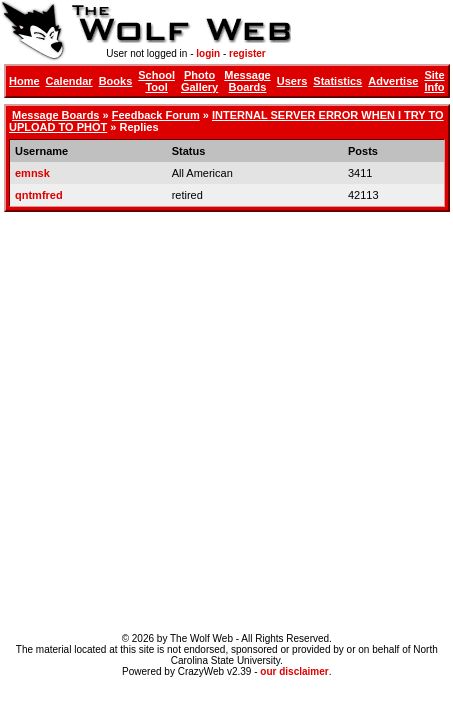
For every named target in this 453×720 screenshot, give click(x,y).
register (247, 53)
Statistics (337, 81)
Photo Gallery (199, 81)
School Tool (156, 81)
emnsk (32, 173)
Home (24, 81)
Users (292, 81)
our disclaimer (294, 671)
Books (116, 81)
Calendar (69, 81)
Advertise (393, 81)
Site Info (434, 81)
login (208, 53)
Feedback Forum (156, 115)
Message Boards (247, 81)
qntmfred (39, 195)
